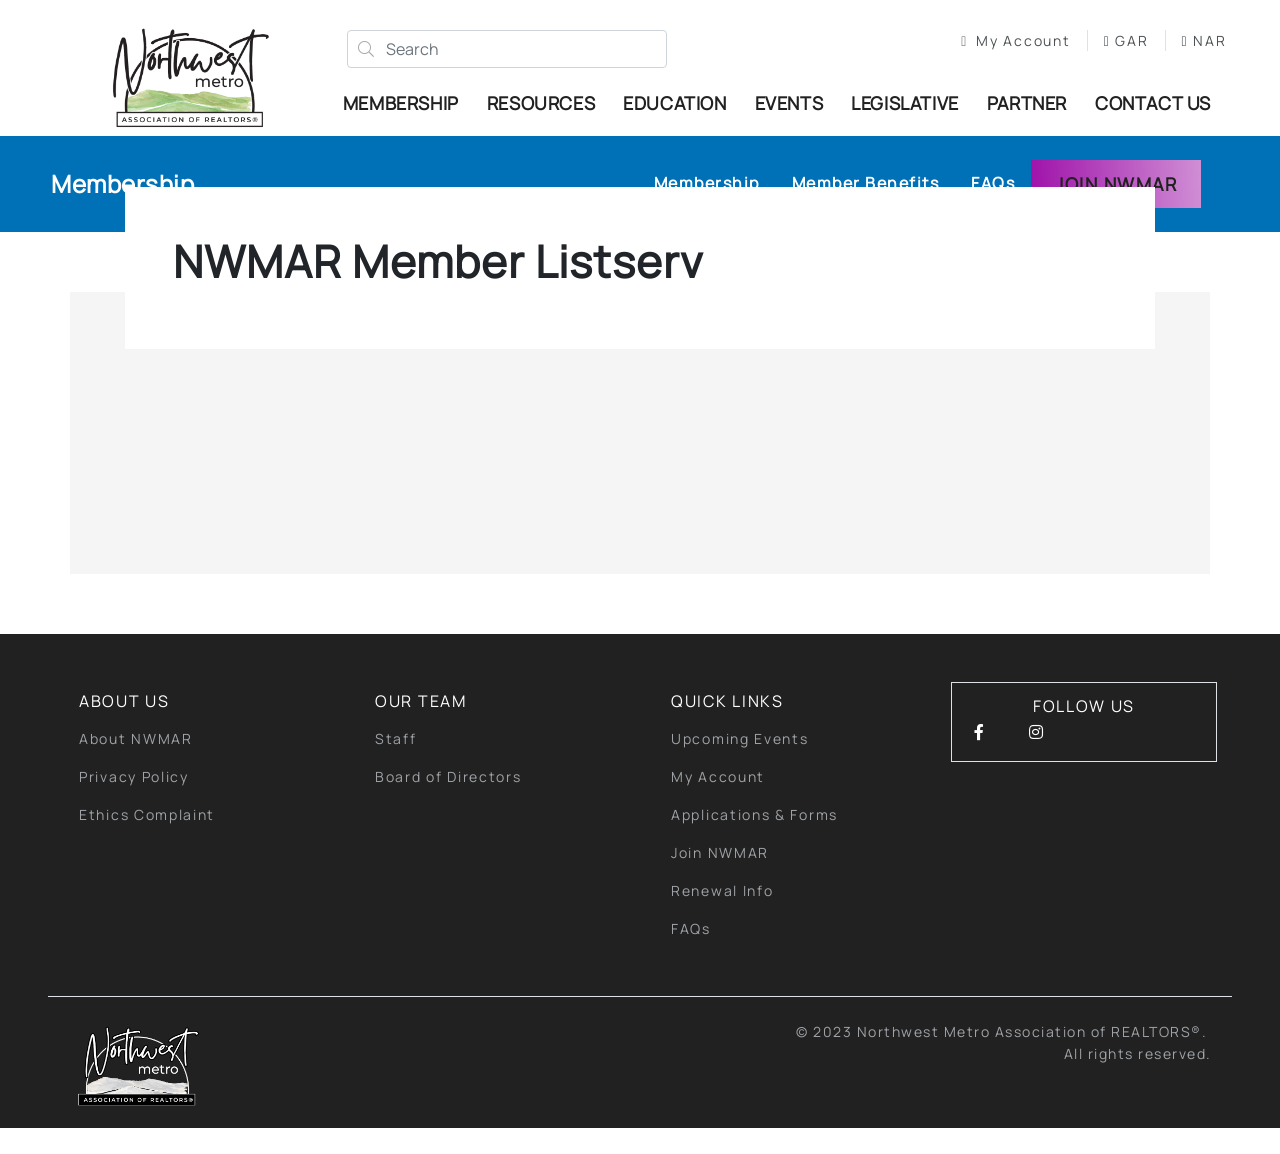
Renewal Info (722, 916)
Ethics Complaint (147, 840)
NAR (974, 63)
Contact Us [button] (1143, 116)
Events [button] (794, 105)
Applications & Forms (754, 840)
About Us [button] (124, 727)
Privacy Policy (134, 802)
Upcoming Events (740, 764)
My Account (1006, 42)
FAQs (993, 210)
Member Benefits (866, 210)
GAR (1116, 42)
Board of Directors (448, 802)
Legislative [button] (910, 105)
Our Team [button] (421, 727)
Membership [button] (406, 105)
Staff (396, 764)
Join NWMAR (1116, 210)
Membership (123, 210)
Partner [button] (1032, 105)
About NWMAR (136, 764)
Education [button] (679, 105)
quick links (727, 727)
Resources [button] (546, 105)
